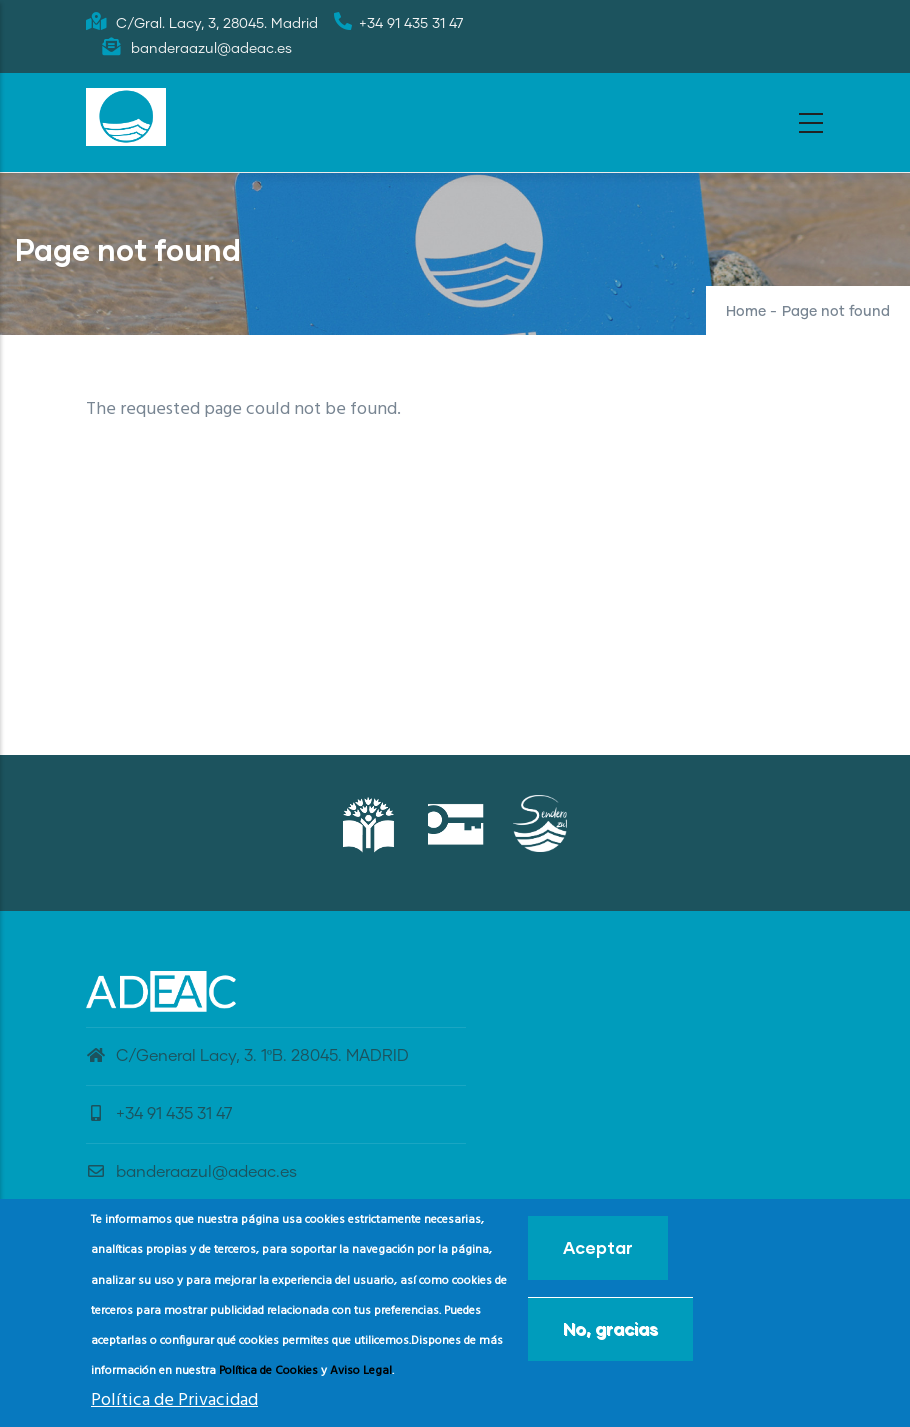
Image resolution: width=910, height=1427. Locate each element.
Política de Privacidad (174, 1407)
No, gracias (610, 1336)
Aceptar (598, 1255)
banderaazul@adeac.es (191, 1172)
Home (746, 312)
